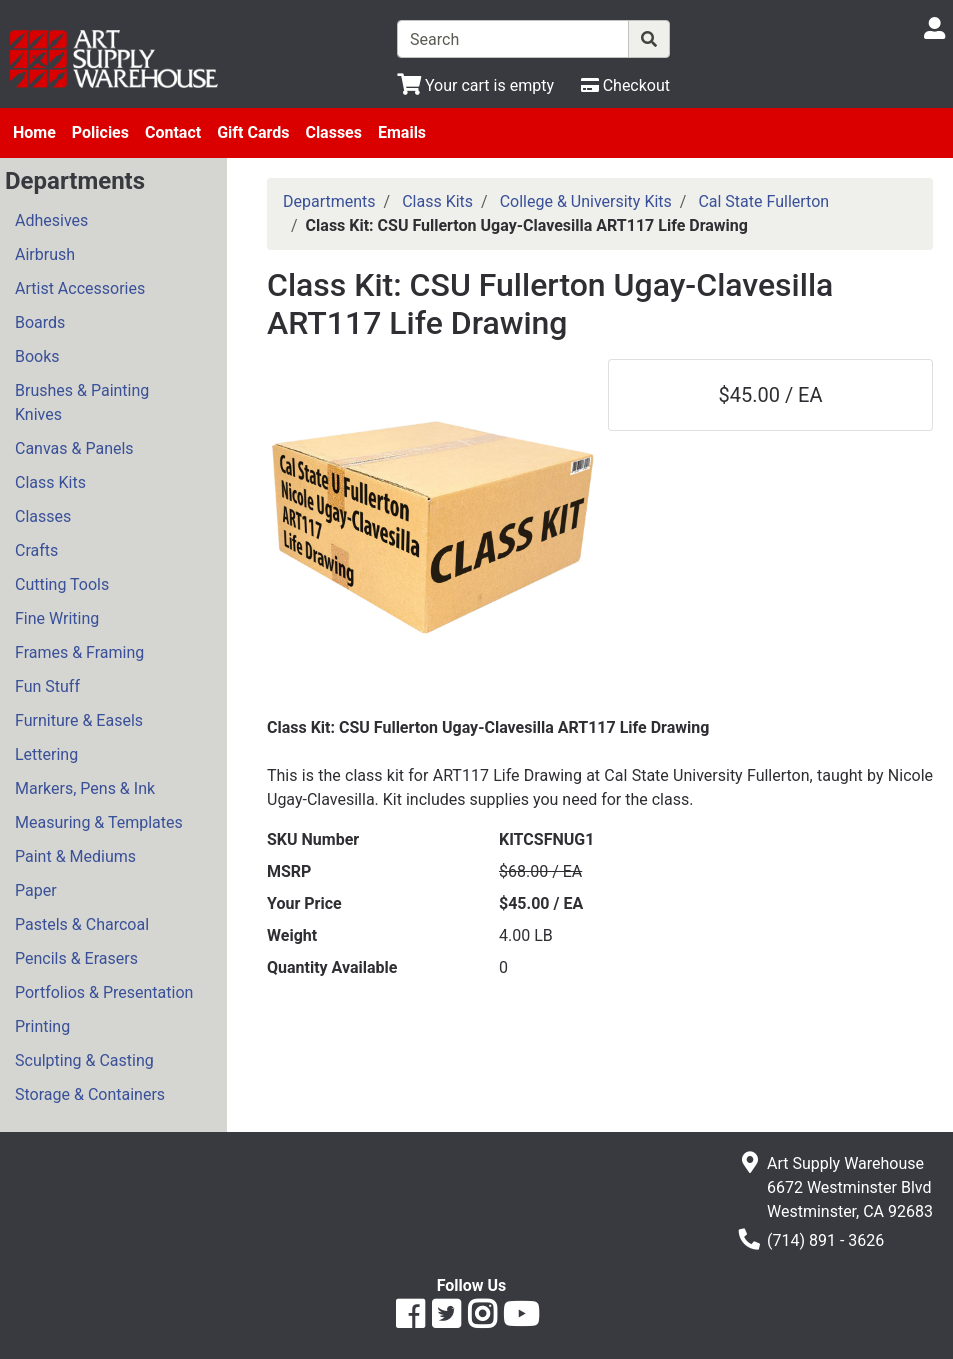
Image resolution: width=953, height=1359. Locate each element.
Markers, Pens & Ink (85, 788)
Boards (40, 322)
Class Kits (50, 482)
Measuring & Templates (99, 822)
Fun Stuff (47, 686)
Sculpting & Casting (84, 1060)
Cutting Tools (62, 584)
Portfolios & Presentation (104, 992)
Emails (402, 132)
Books (37, 356)
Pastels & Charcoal (82, 924)
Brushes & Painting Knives (82, 402)
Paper (36, 890)
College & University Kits (586, 201)
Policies (100, 132)
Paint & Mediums (75, 856)
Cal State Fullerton (763, 201)
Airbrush (45, 254)
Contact (173, 132)
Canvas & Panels (74, 448)
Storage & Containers (90, 1094)
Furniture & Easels (79, 720)
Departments (329, 201)
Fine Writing (57, 618)
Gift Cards (253, 132)
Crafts (36, 550)
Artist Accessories (80, 288)
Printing (42, 1026)
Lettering (46, 754)
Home (34, 132)
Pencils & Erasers (76, 958)
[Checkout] (625, 85)
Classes (333, 132)
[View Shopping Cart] (475, 85)
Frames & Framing (79, 652)
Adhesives (51, 220)
